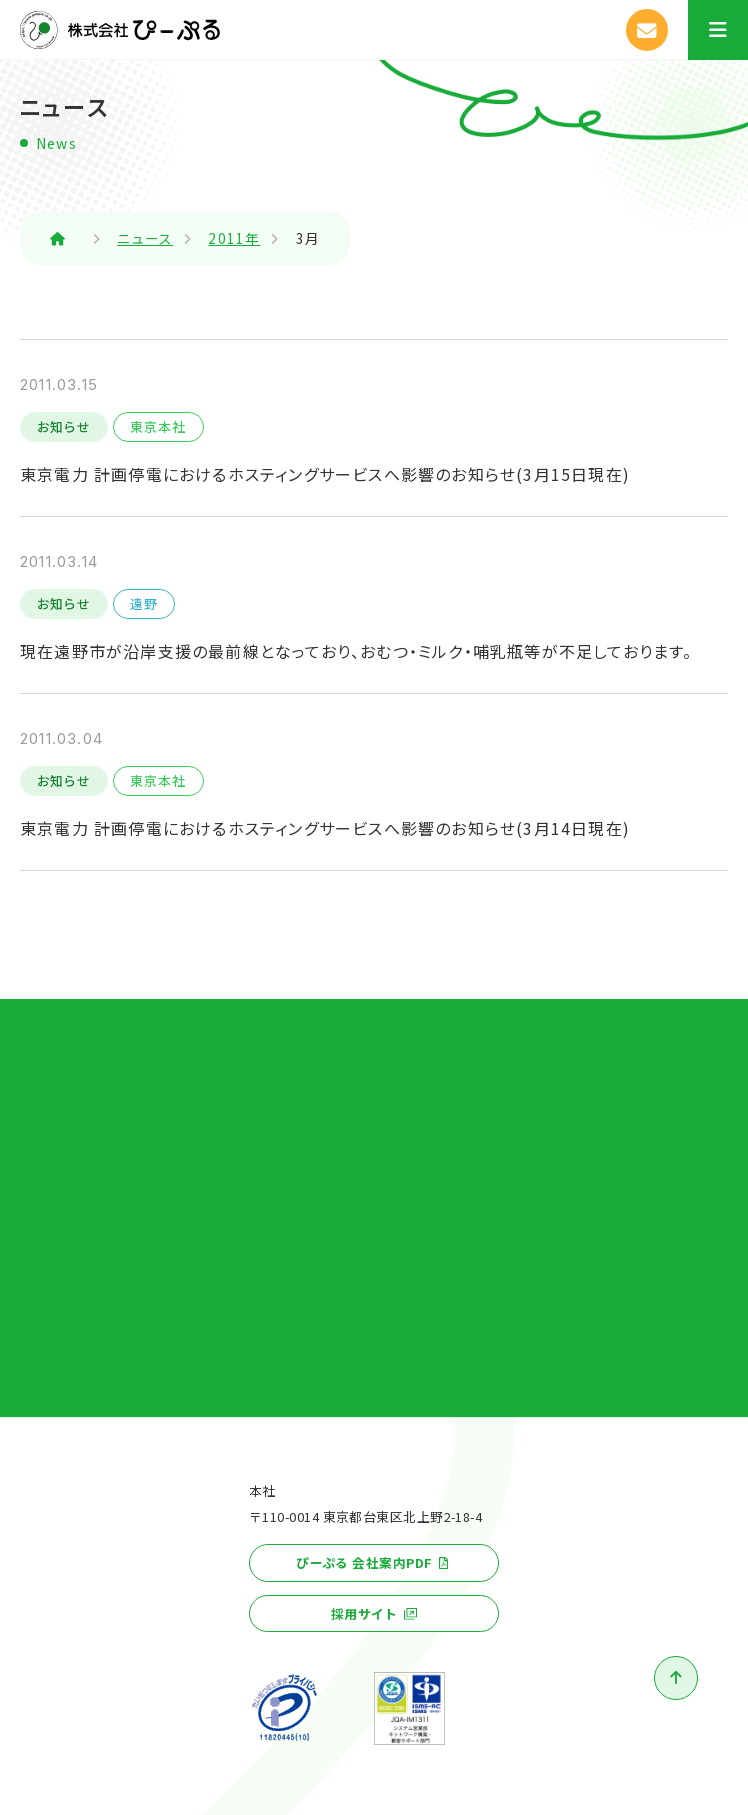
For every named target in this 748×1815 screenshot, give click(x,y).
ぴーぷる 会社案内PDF (364, 1562)
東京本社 (158, 426)
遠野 (144, 603)
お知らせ (64, 426)
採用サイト (364, 1613)
